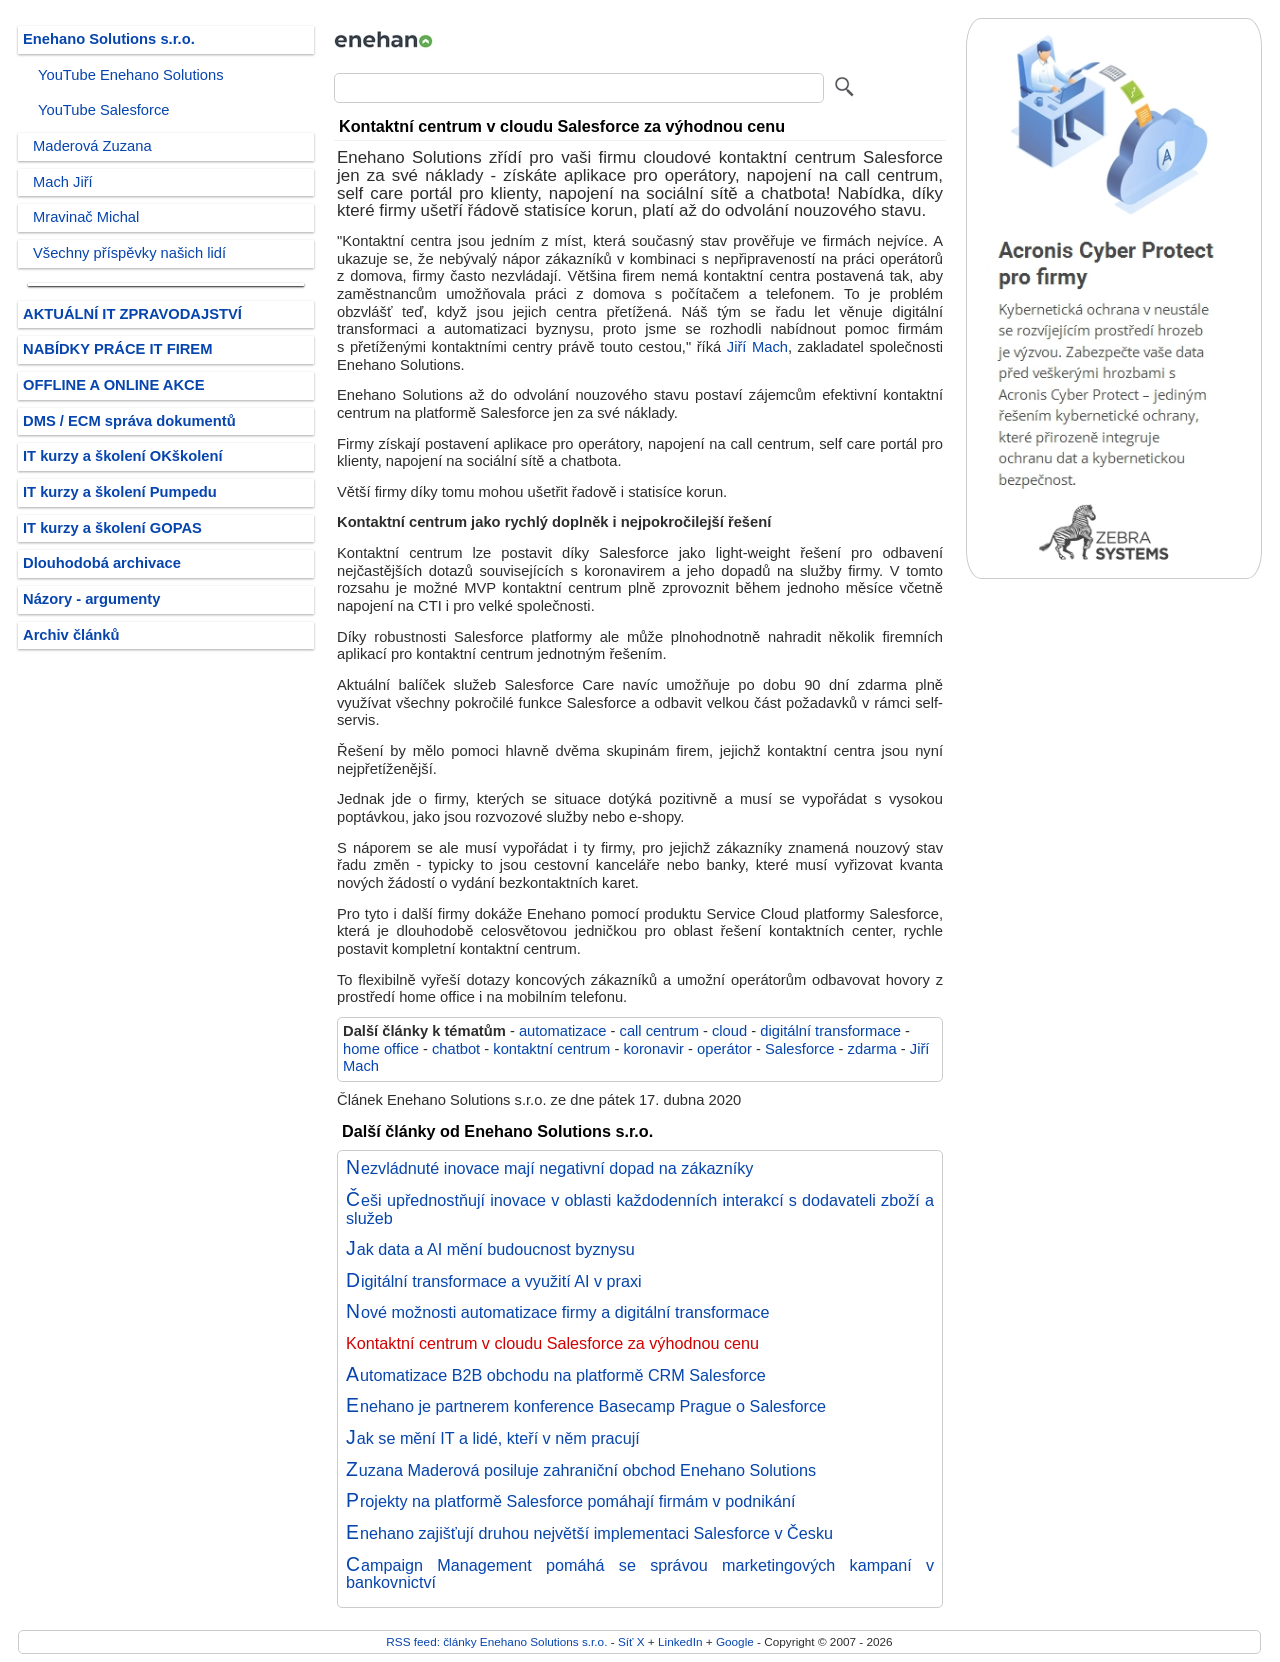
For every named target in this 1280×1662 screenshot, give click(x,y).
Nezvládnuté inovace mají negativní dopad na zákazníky (549, 1168)
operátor (724, 1049)
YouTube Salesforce (103, 110)
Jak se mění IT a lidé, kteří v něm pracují (493, 1438)
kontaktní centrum (551, 1049)
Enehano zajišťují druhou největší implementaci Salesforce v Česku (589, 1533)
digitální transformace (830, 1031)
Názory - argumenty (91, 599)
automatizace (563, 1031)
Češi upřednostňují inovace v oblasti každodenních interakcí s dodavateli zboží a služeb (640, 1209)
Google (735, 1641)
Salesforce (800, 1049)
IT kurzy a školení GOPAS (112, 528)
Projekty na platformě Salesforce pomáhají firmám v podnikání (570, 1501)
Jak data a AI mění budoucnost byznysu (490, 1249)
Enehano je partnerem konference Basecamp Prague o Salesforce (586, 1406)
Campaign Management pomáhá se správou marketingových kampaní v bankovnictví (640, 1574)
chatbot (456, 1049)
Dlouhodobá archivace (102, 563)
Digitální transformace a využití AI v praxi (494, 1281)
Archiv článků (71, 635)
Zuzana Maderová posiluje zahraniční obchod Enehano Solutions (581, 1470)
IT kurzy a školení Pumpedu (120, 492)
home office (381, 1049)
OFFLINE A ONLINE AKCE (114, 385)
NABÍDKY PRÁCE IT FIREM (117, 349)
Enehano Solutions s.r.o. (109, 39)
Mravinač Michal (86, 217)
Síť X (631, 1641)
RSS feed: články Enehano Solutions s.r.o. (496, 1641)
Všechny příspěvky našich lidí (129, 253)
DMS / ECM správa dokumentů (129, 421)
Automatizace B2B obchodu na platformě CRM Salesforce (556, 1375)
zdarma (872, 1049)
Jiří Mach (757, 347)
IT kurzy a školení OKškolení (123, 456)
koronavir (653, 1049)
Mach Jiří (63, 182)
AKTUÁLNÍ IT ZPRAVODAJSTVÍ (132, 314)
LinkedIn (680, 1641)
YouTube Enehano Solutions (131, 75)
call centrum (659, 1031)
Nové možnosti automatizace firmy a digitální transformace (557, 1312)
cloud (729, 1031)
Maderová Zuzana (92, 146)
